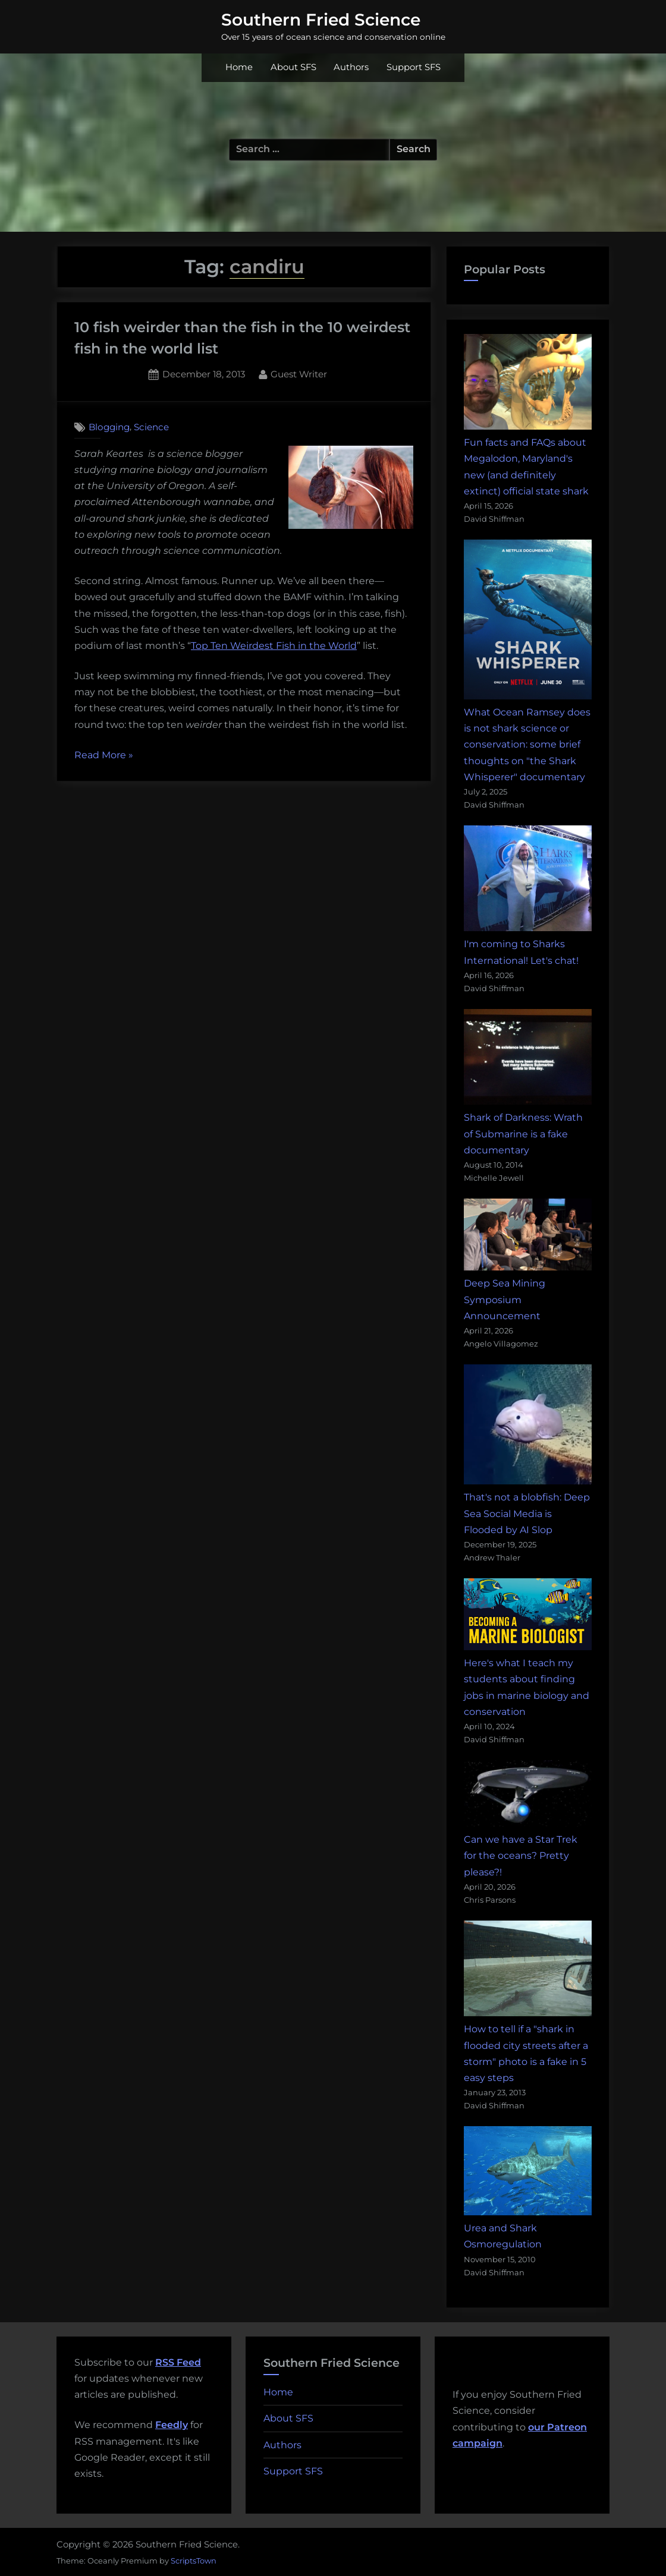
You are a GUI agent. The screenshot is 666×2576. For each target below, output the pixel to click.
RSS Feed (178, 2362)
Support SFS (414, 67)
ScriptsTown (193, 2560)
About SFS (293, 67)
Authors (351, 67)
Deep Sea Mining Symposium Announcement (504, 1299)
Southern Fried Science (320, 20)
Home (239, 67)
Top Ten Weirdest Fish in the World (274, 645)
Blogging (109, 427)
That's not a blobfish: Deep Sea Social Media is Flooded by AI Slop (527, 1513)
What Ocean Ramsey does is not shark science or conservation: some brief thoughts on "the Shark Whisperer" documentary (527, 745)
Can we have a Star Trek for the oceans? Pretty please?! (520, 1855)
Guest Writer (299, 373)
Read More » (103, 755)
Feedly (171, 2424)
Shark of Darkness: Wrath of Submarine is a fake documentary (523, 1133)
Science (151, 427)
